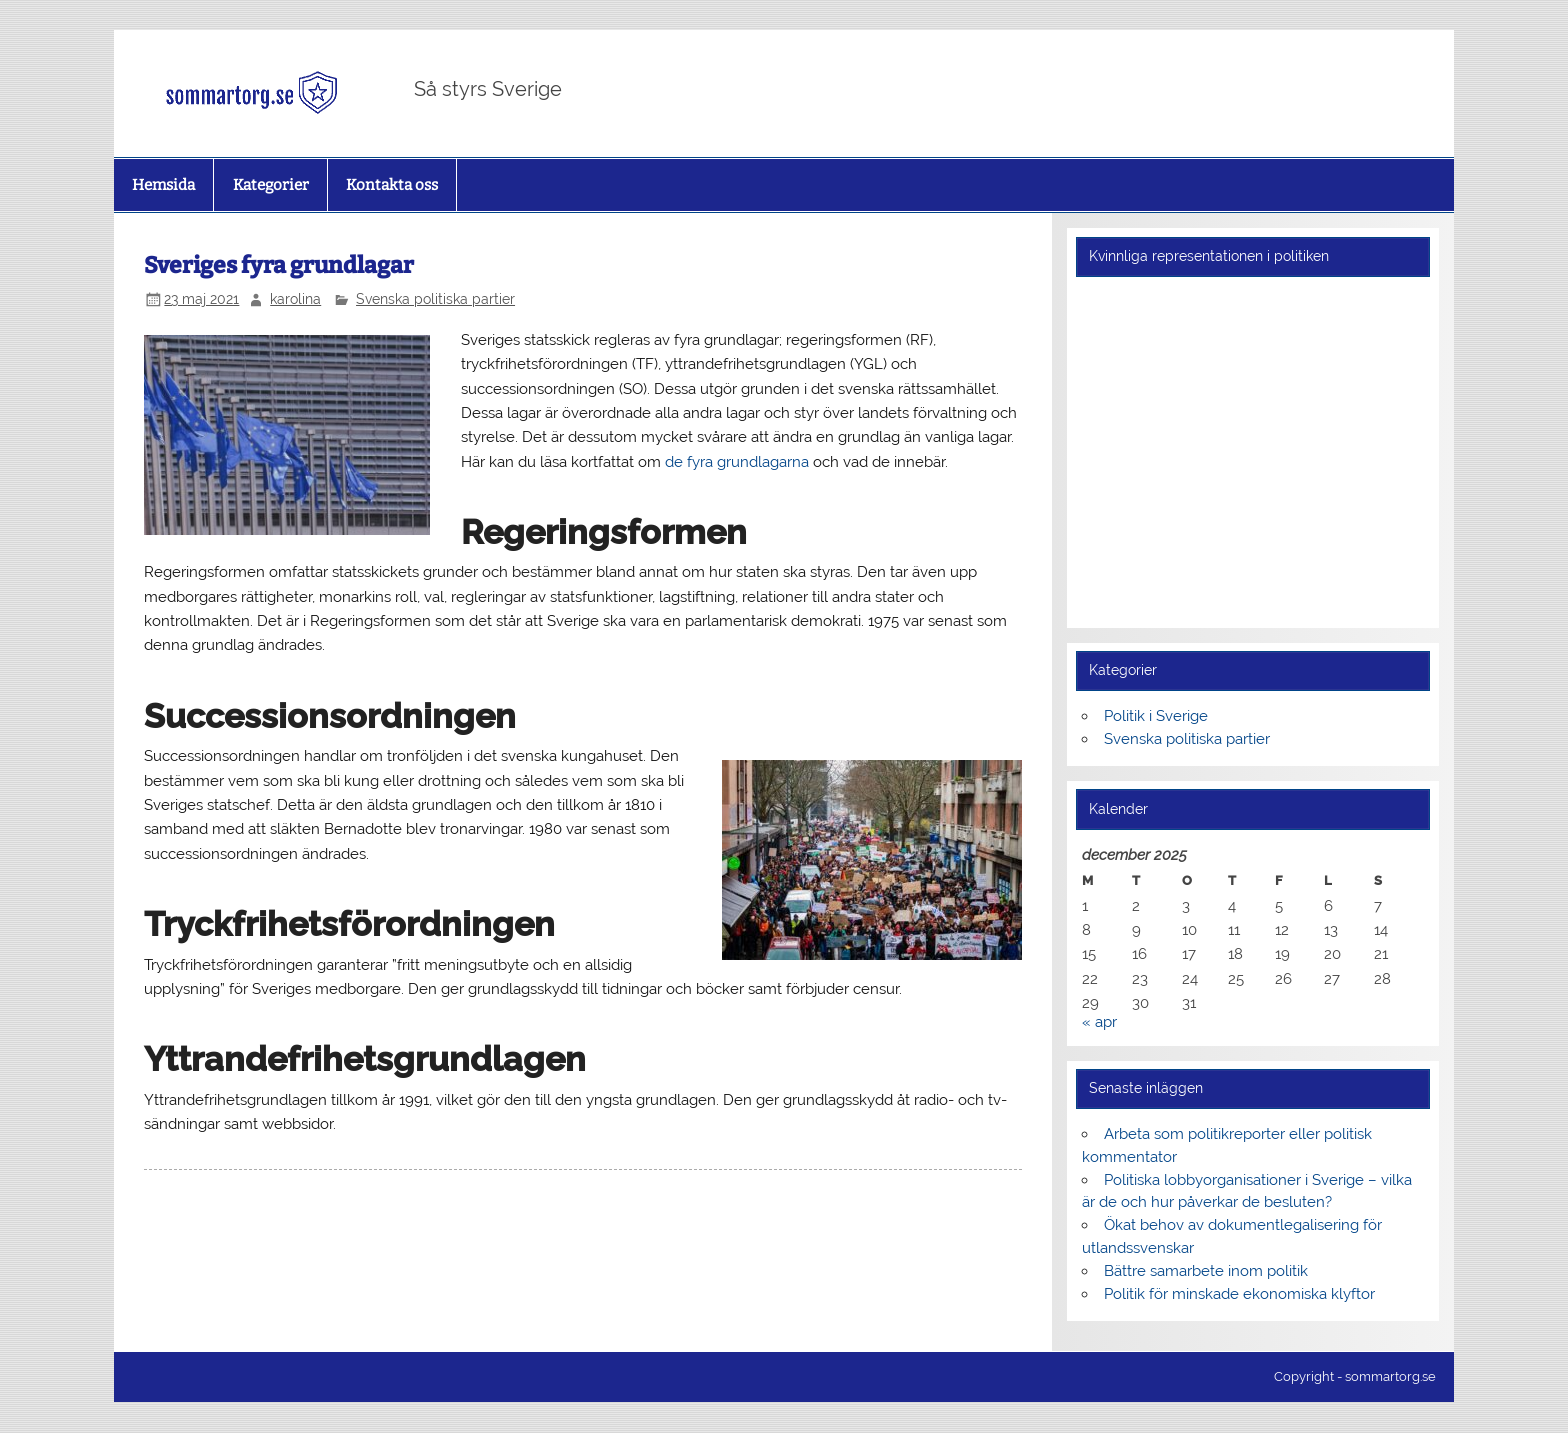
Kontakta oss (392, 185)
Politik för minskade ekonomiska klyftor (1239, 1294)
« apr (1099, 1022)
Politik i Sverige (1156, 716)
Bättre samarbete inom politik (1206, 1271)
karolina (295, 299)
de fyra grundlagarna (737, 462)
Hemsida (163, 185)
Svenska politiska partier (435, 299)
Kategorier (271, 185)
